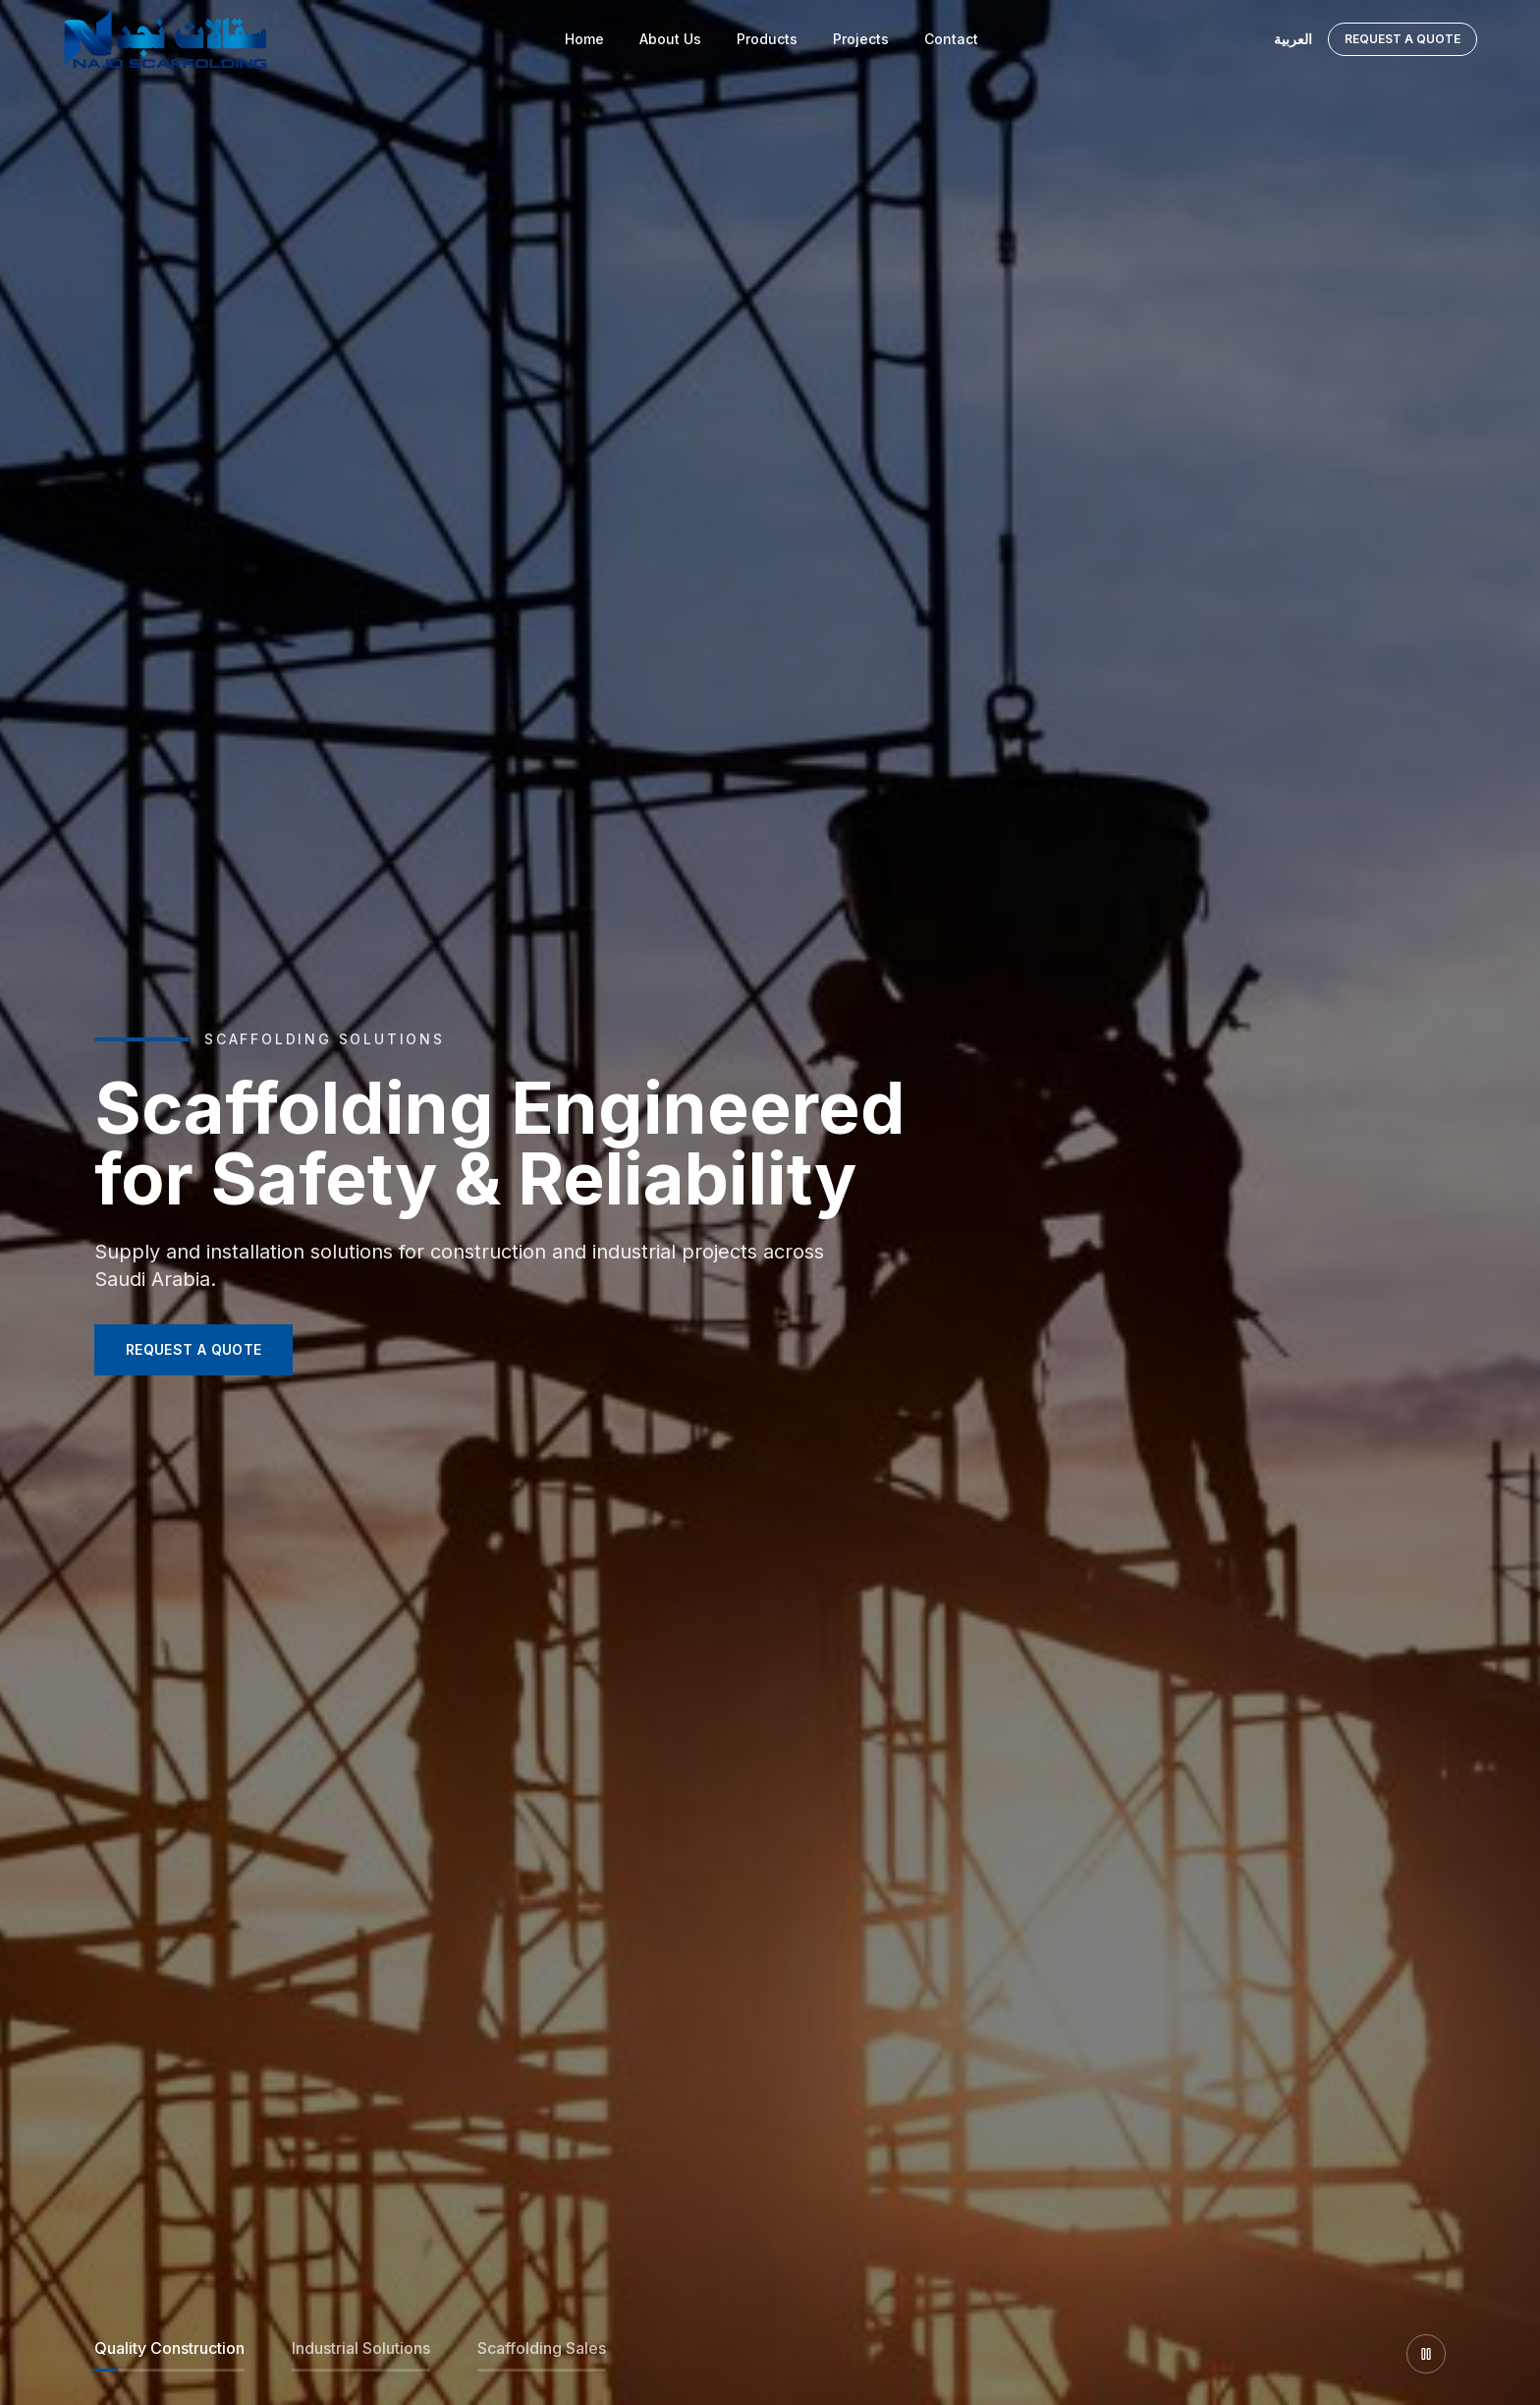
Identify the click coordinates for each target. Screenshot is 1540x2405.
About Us (670, 38)
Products (767, 38)
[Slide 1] (169, 2354)
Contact (951, 38)
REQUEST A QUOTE (193, 1349)
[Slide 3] (541, 2354)
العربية (1293, 38)
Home (584, 38)
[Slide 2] (361, 2354)
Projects (861, 38)
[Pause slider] (1426, 2354)
